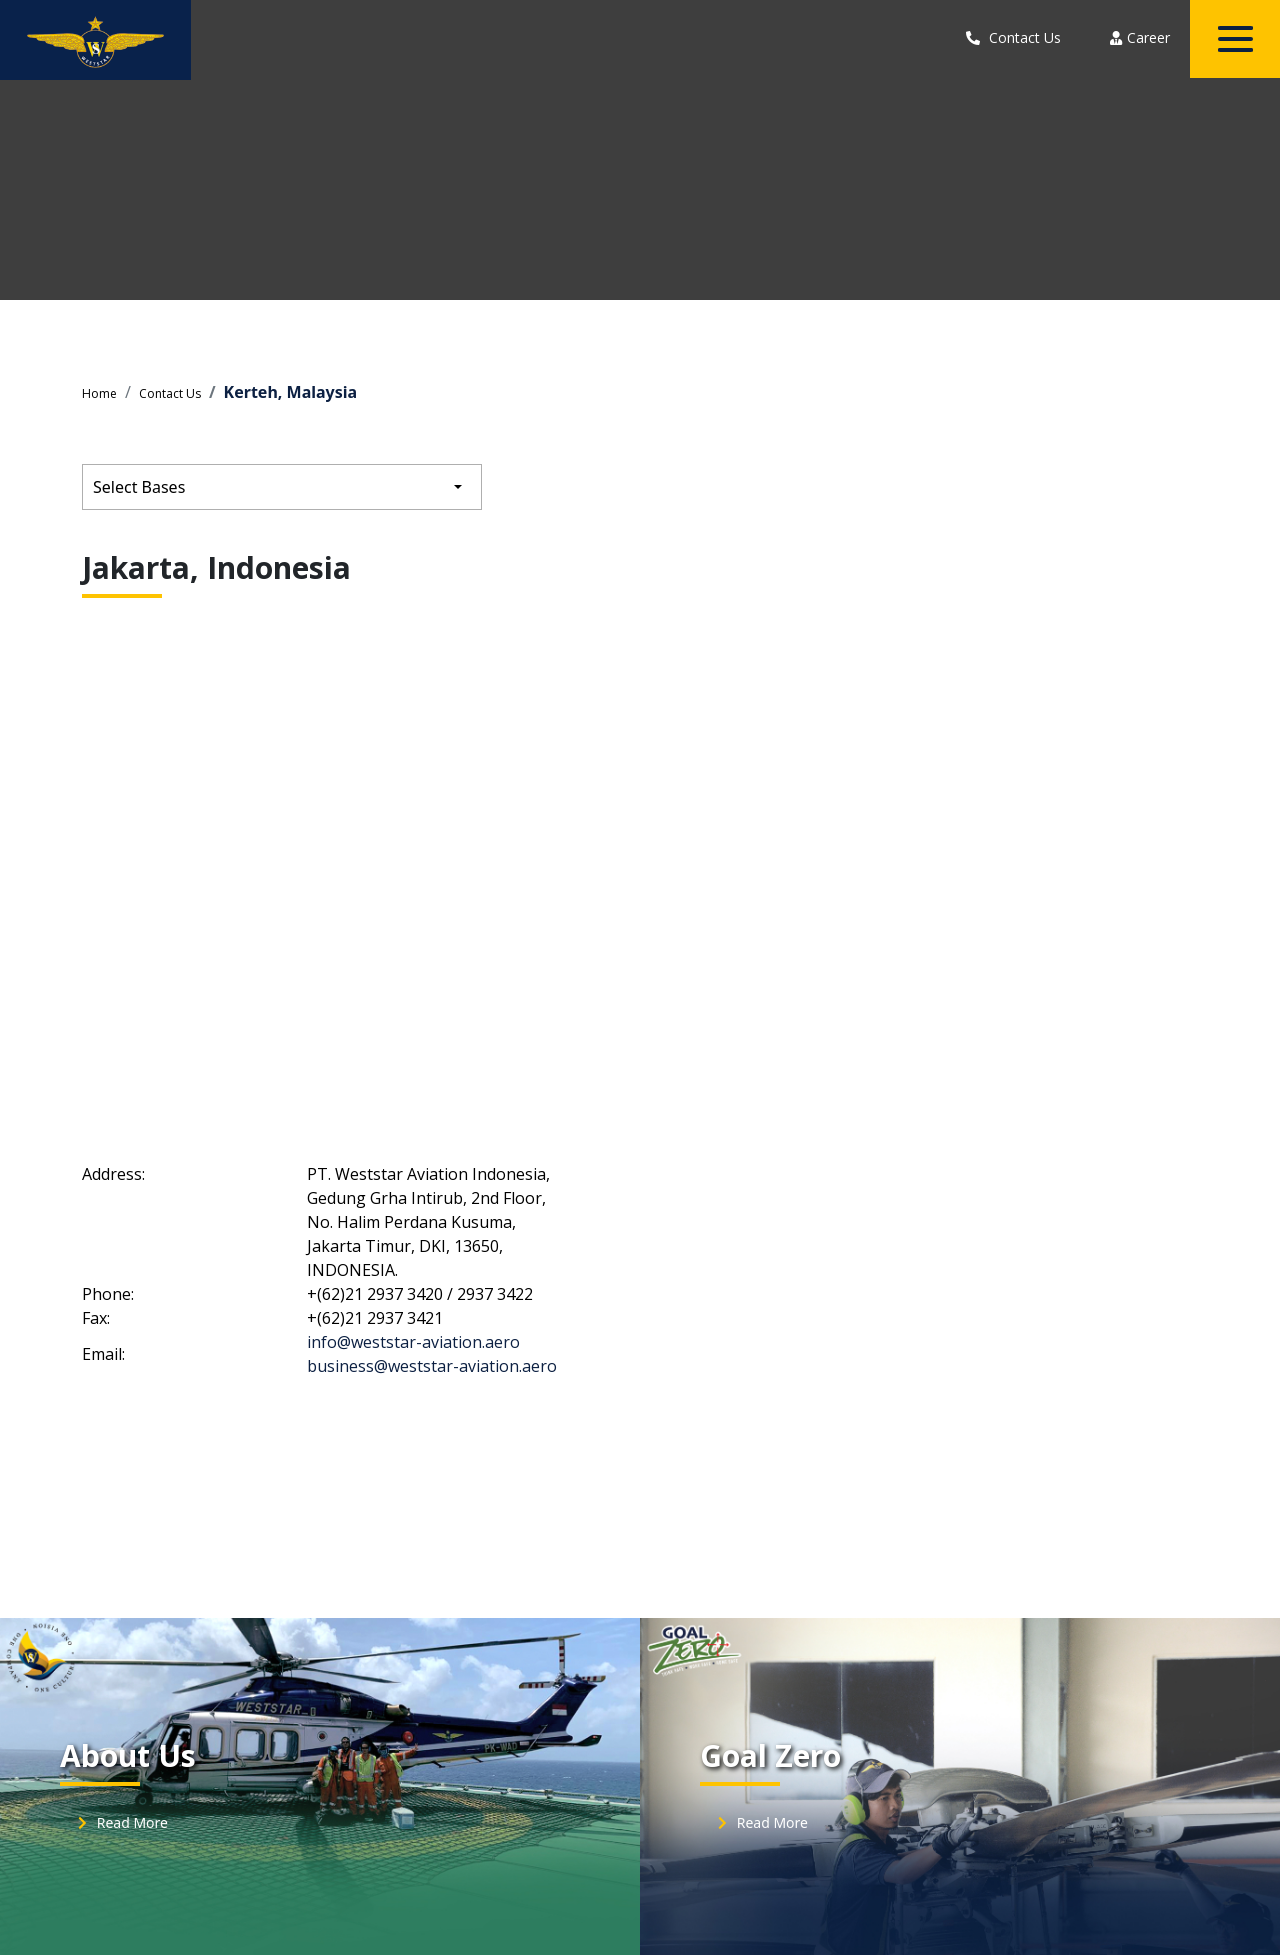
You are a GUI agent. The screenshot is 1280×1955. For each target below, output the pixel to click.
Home (99, 393)
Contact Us (170, 393)
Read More (120, 1822)
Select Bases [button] (139, 487)
